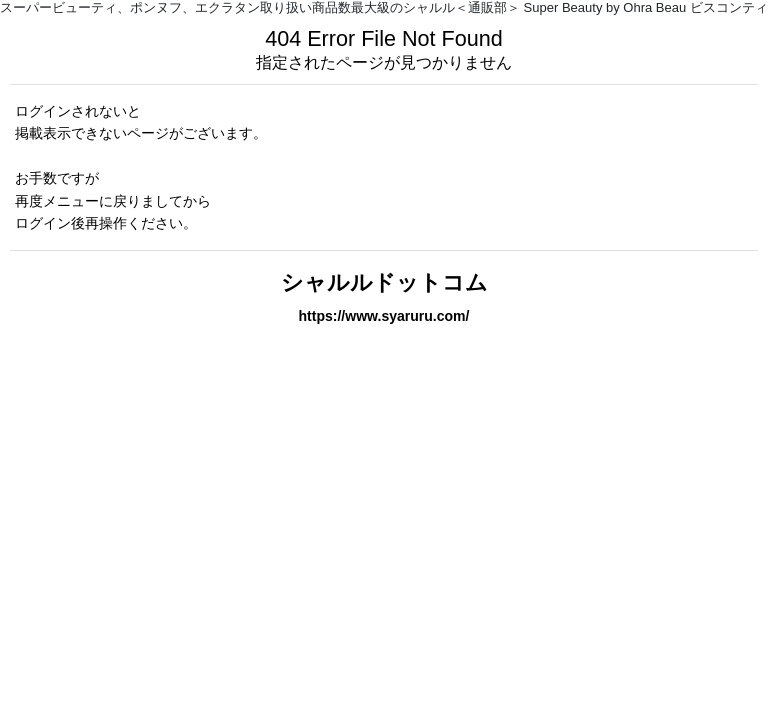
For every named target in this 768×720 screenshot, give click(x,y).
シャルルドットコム (384, 282)
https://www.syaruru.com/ (384, 316)
